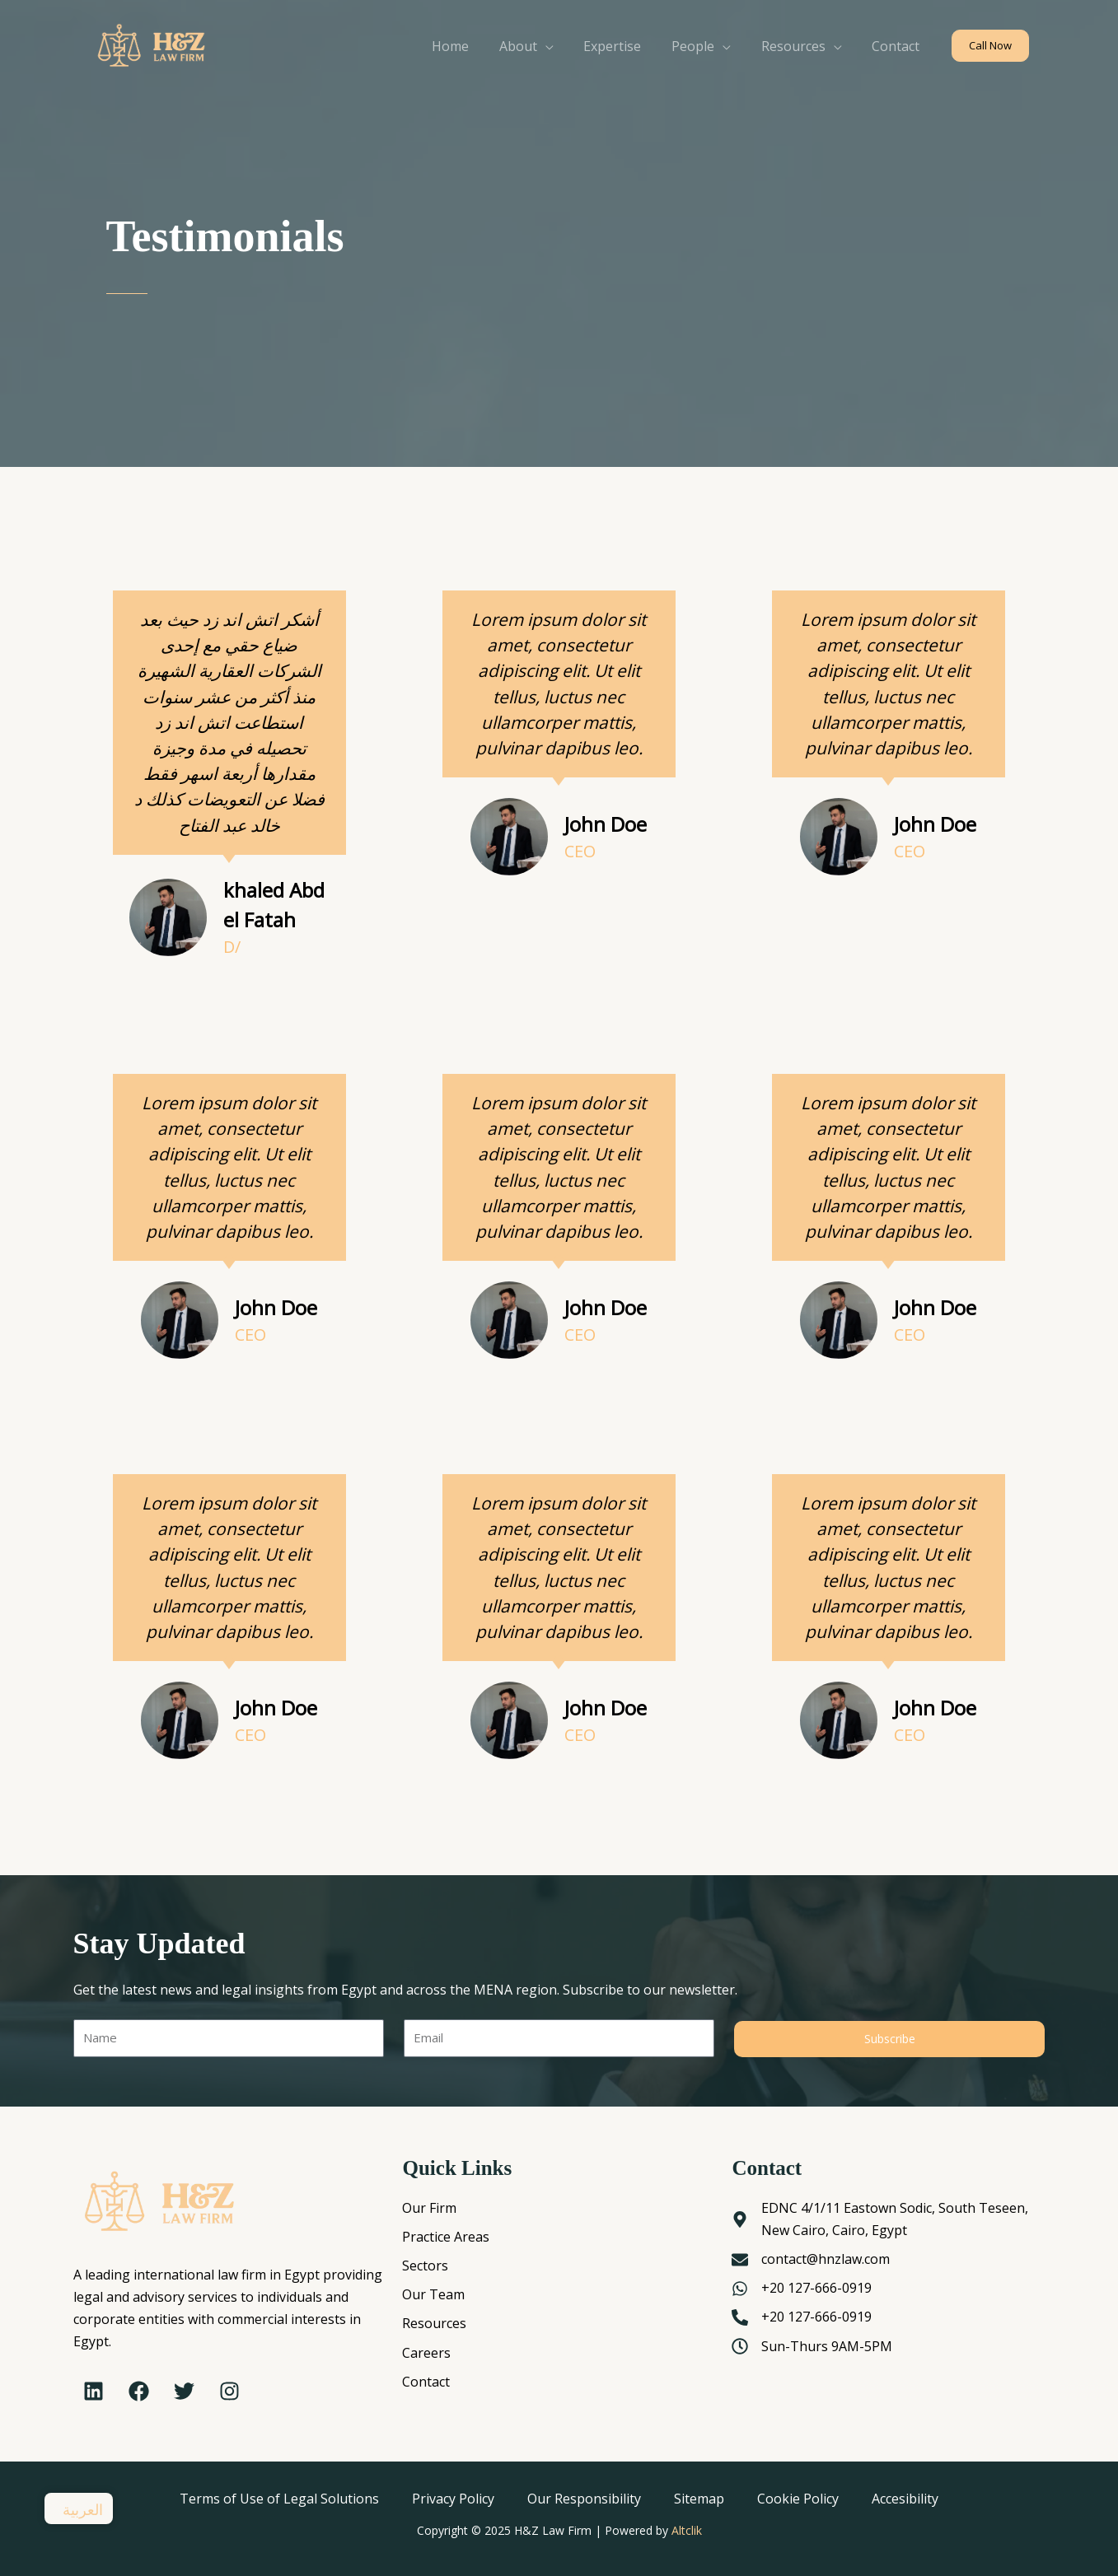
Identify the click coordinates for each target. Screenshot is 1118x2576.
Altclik (686, 2530)
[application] (562, 46)
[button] (990, 46)
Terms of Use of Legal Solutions (279, 2499)
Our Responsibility (584, 2499)
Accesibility (905, 2499)
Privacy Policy (453, 2499)
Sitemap (699, 2499)
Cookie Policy (798, 2499)
